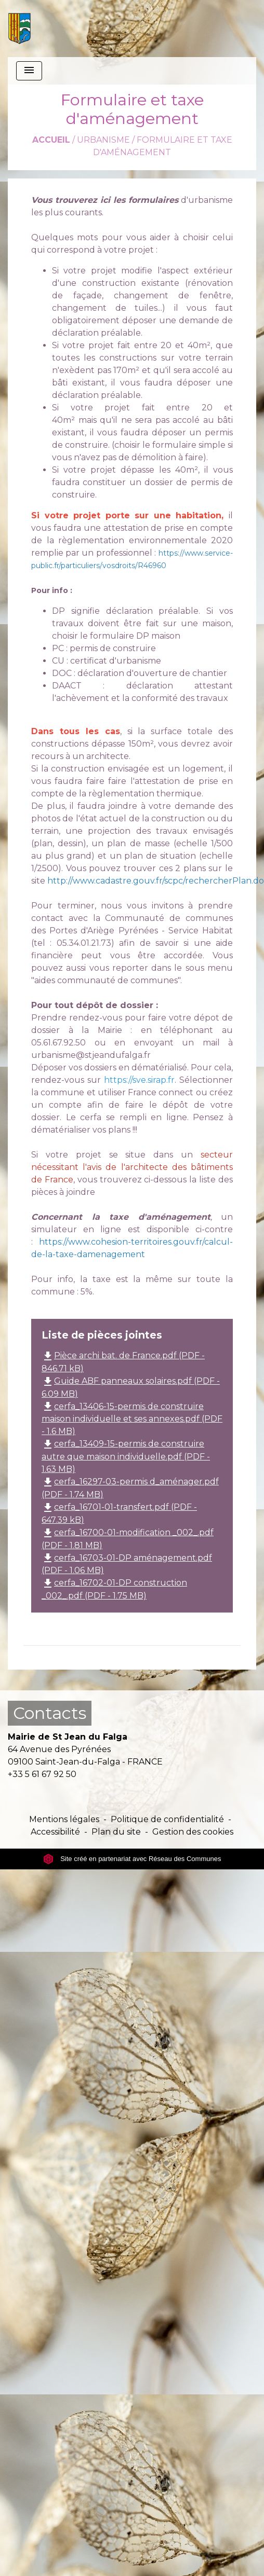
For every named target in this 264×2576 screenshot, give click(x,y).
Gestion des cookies (192, 1832)
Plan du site (116, 1832)
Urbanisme (103, 140)
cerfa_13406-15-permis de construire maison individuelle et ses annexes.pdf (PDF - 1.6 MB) (132, 1419)
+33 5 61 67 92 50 (42, 1774)
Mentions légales (64, 1819)
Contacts (49, 1713)
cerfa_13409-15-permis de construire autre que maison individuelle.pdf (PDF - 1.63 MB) (126, 1456)
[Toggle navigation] (29, 70)
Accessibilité (55, 1832)
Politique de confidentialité (167, 1819)
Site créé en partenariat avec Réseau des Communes (132, 1859)
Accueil (51, 140)
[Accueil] (19, 28)
